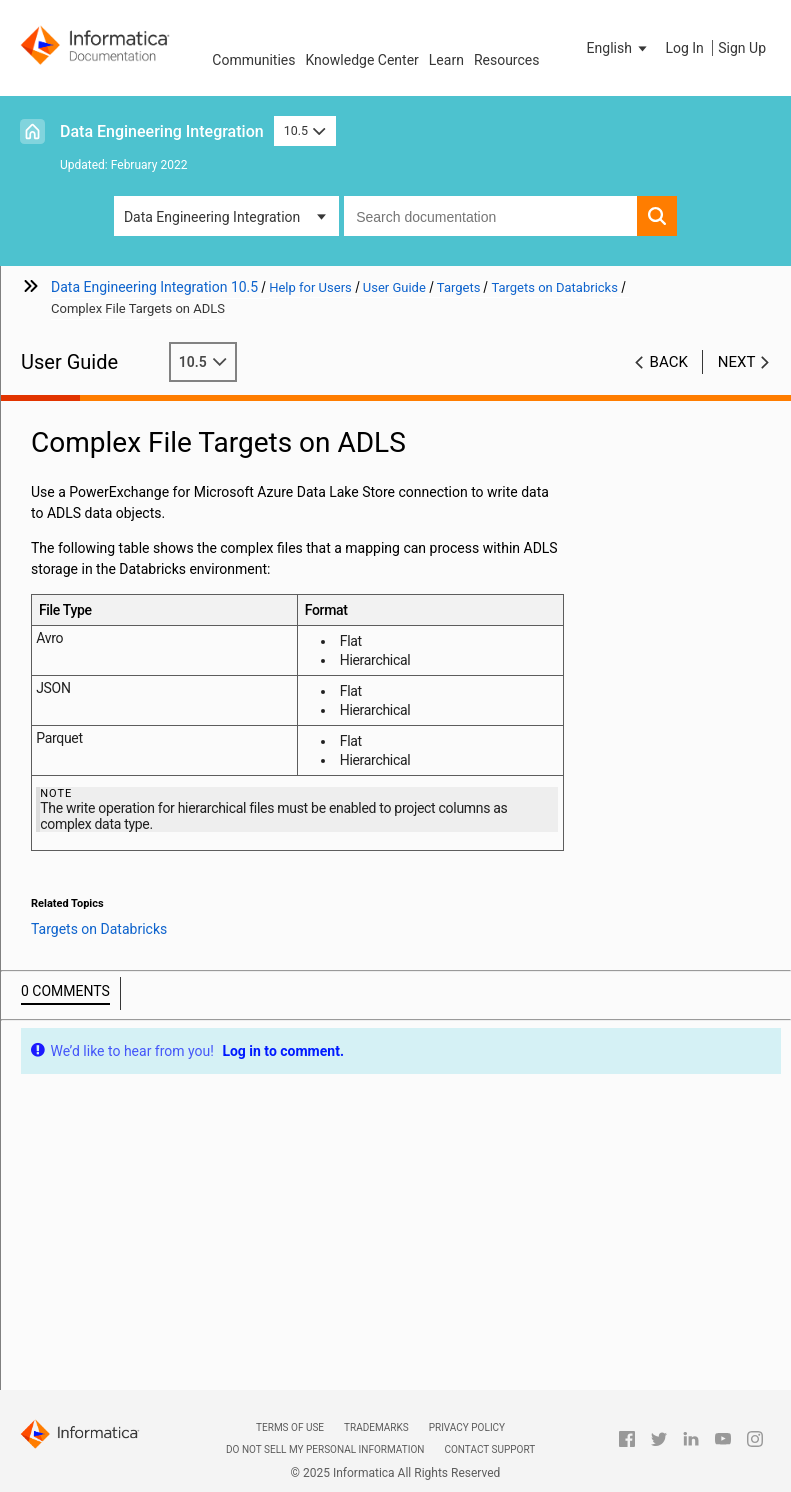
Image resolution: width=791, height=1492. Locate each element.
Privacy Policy (467, 1427)
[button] (619, 48)
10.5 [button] (305, 130)
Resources (507, 60)
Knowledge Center (361, 60)
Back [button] (669, 362)
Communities (253, 60)
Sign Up (742, 48)
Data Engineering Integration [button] (212, 217)
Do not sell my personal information (325, 1449)
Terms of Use (290, 1427)
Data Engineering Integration (162, 131)
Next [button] (737, 362)
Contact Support (489, 1449)
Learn (446, 60)
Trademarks (376, 1427)
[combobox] (490, 216)
